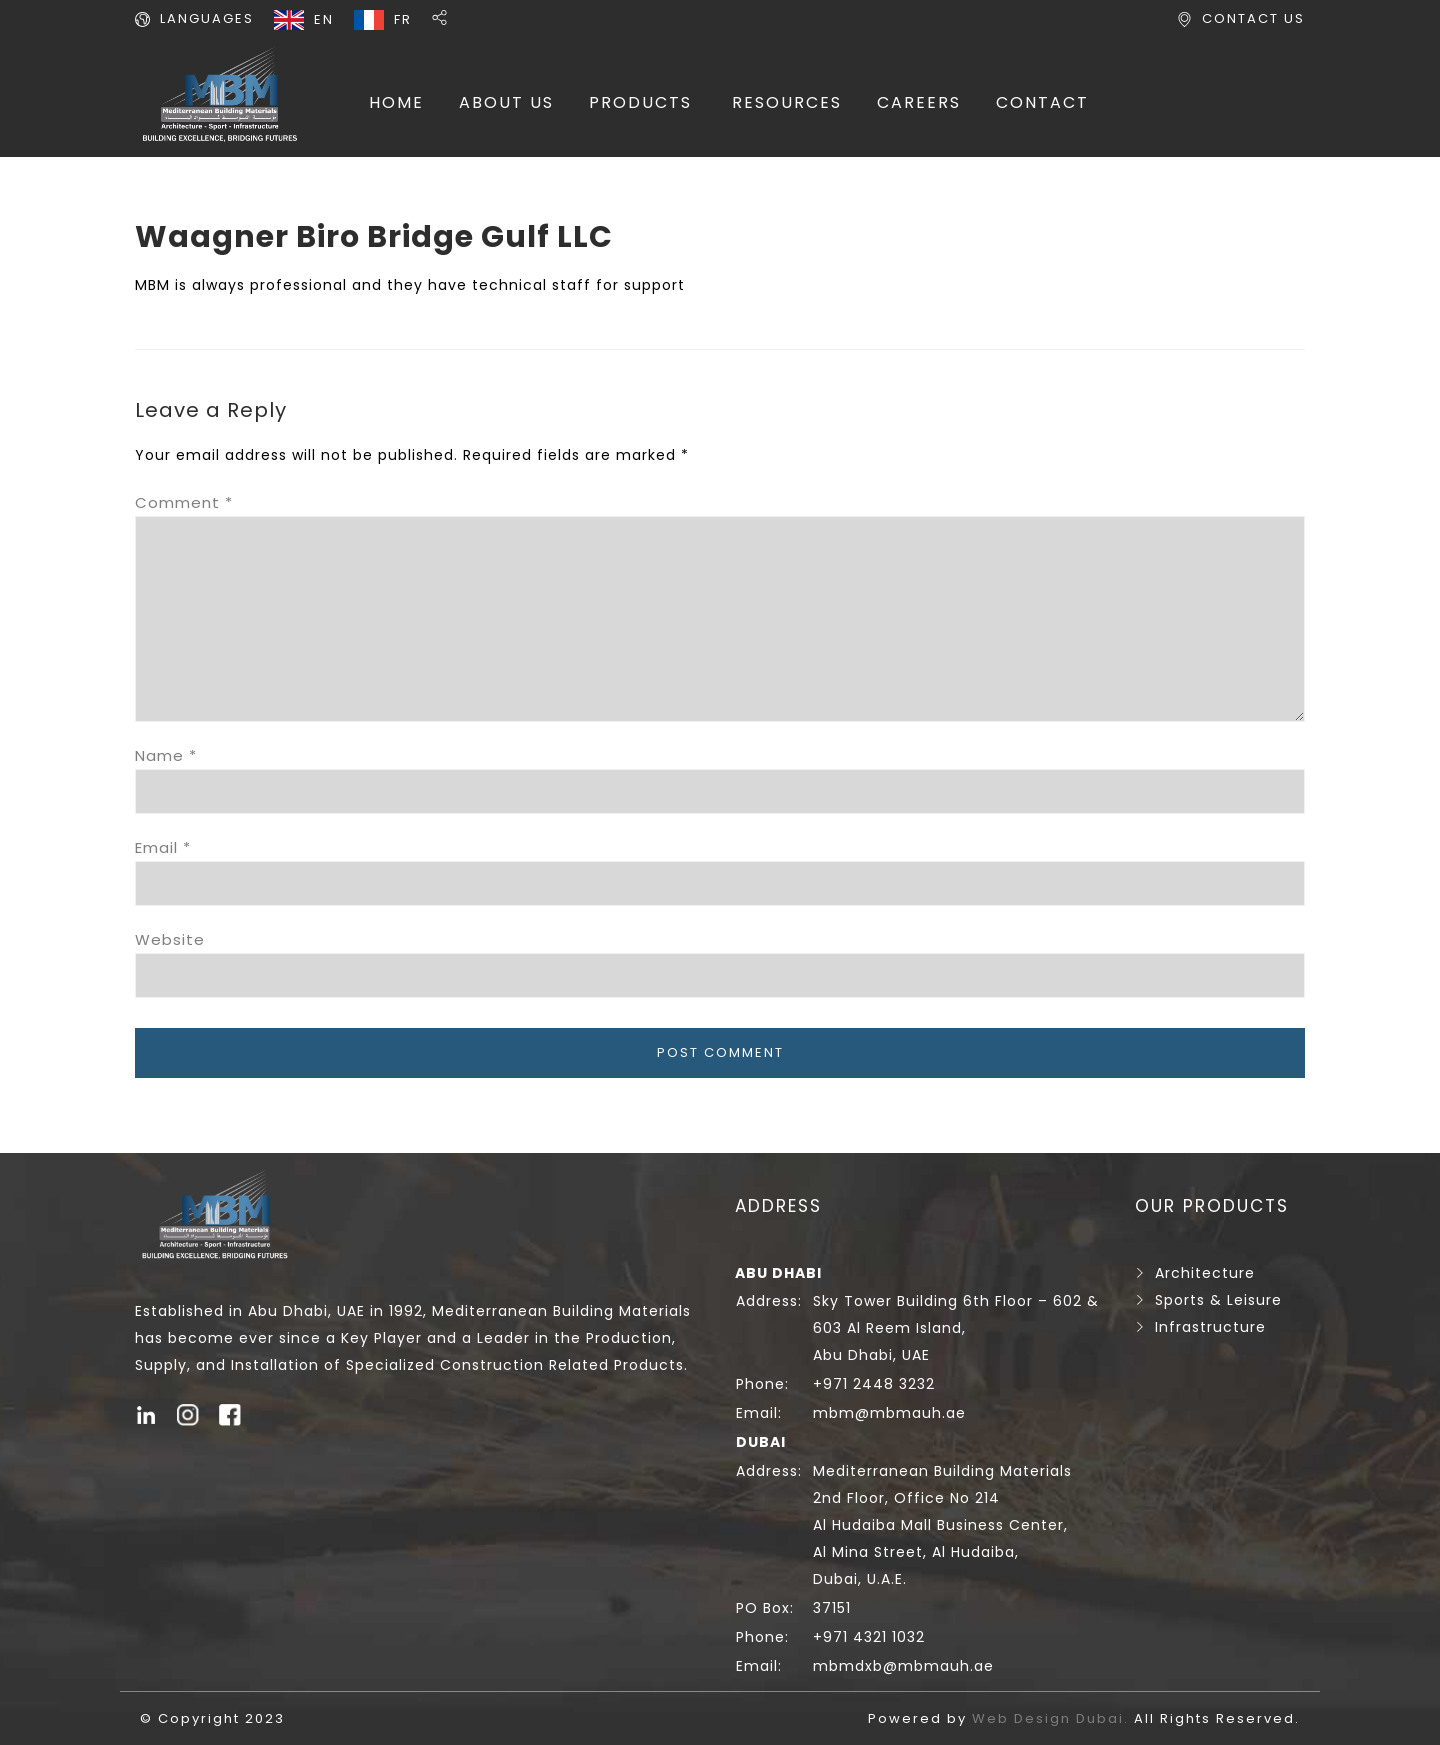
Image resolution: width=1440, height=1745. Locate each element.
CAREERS (919, 102)
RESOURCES (787, 102)
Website (170, 939)
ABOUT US (506, 102)
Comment (184, 502)
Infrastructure (1210, 1327)
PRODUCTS (640, 102)
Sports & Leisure (1218, 1300)
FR (403, 19)
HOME (396, 102)
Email (163, 847)
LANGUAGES (207, 18)
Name (166, 755)
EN (324, 19)
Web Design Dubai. (1053, 1718)
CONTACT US (1253, 18)
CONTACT (1042, 102)
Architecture (1205, 1273)
